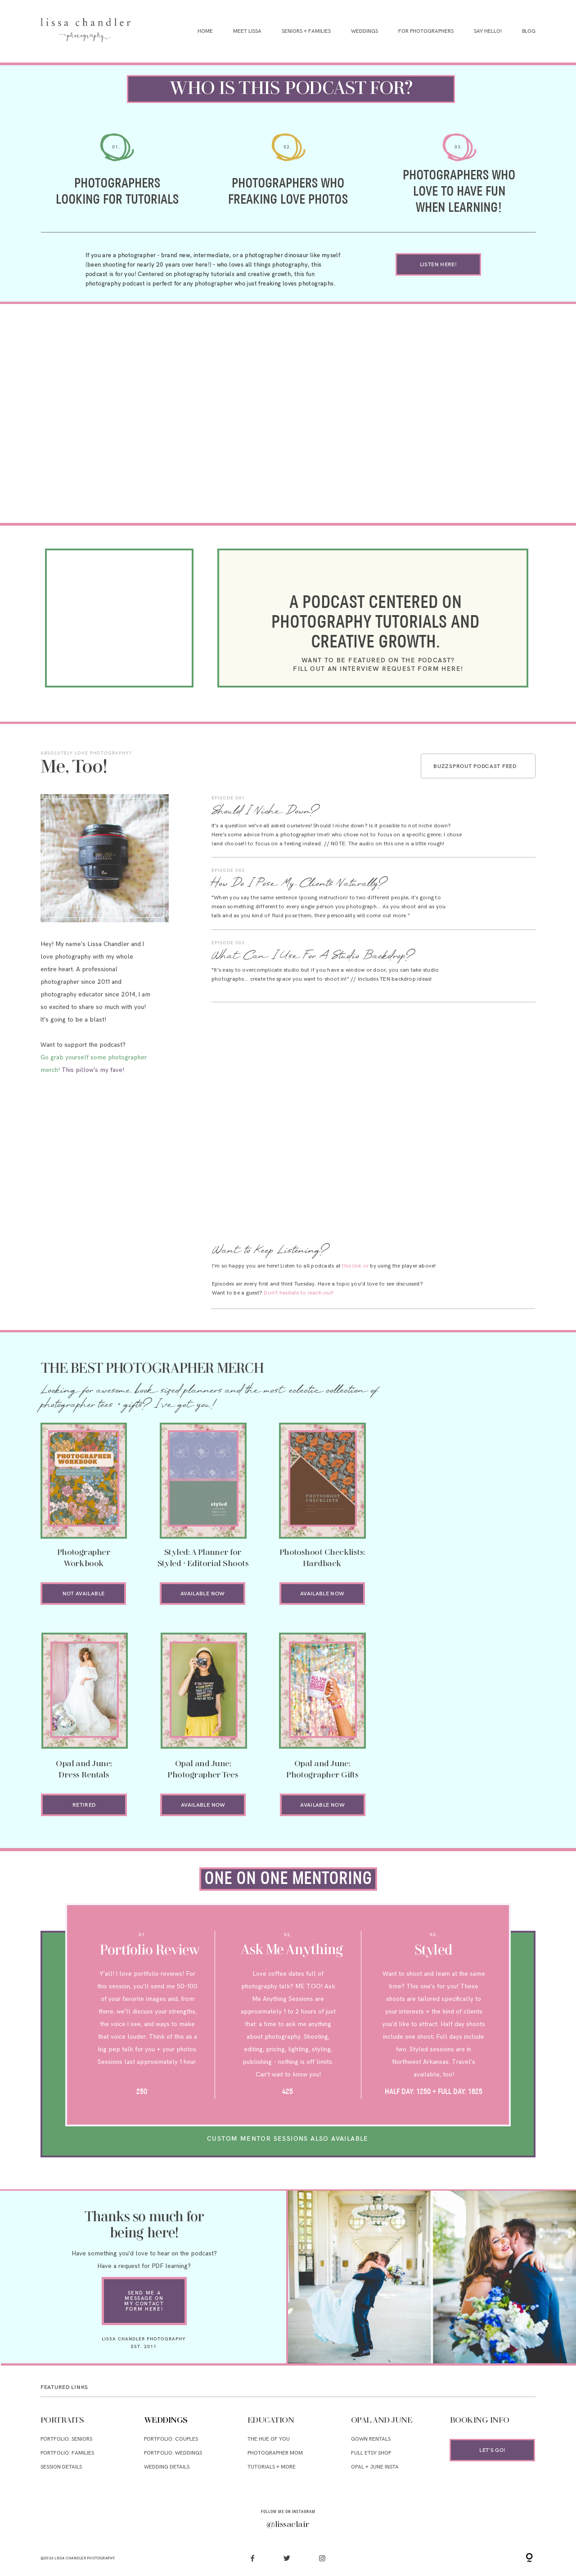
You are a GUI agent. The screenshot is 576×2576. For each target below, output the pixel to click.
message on (144, 2298)
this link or (355, 1266)
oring (288, 1879)
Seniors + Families (306, 31)
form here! (144, 2309)
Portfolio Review (149, 1951)
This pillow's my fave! (93, 1070)
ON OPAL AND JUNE (471, 1532)
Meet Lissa (247, 31)
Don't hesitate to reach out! (298, 1293)
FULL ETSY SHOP (371, 2453)
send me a (144, 2293)
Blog (529, 31)
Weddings (364, 31)
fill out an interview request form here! (378, 669)
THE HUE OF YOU (269, 2439)
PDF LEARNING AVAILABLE (471, 1521)
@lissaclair (287, 2525)
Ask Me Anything (292, 1950)
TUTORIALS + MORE (272, 2467)
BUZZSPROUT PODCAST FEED (475, 766)
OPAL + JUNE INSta (375, 2467)
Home (205, 31)
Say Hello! (488, 31)
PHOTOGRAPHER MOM (275, 2453)
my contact (144, 2303)
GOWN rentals (371, 2439)
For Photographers (426, 31)
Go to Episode (508, 810)
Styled (433, 1951)
